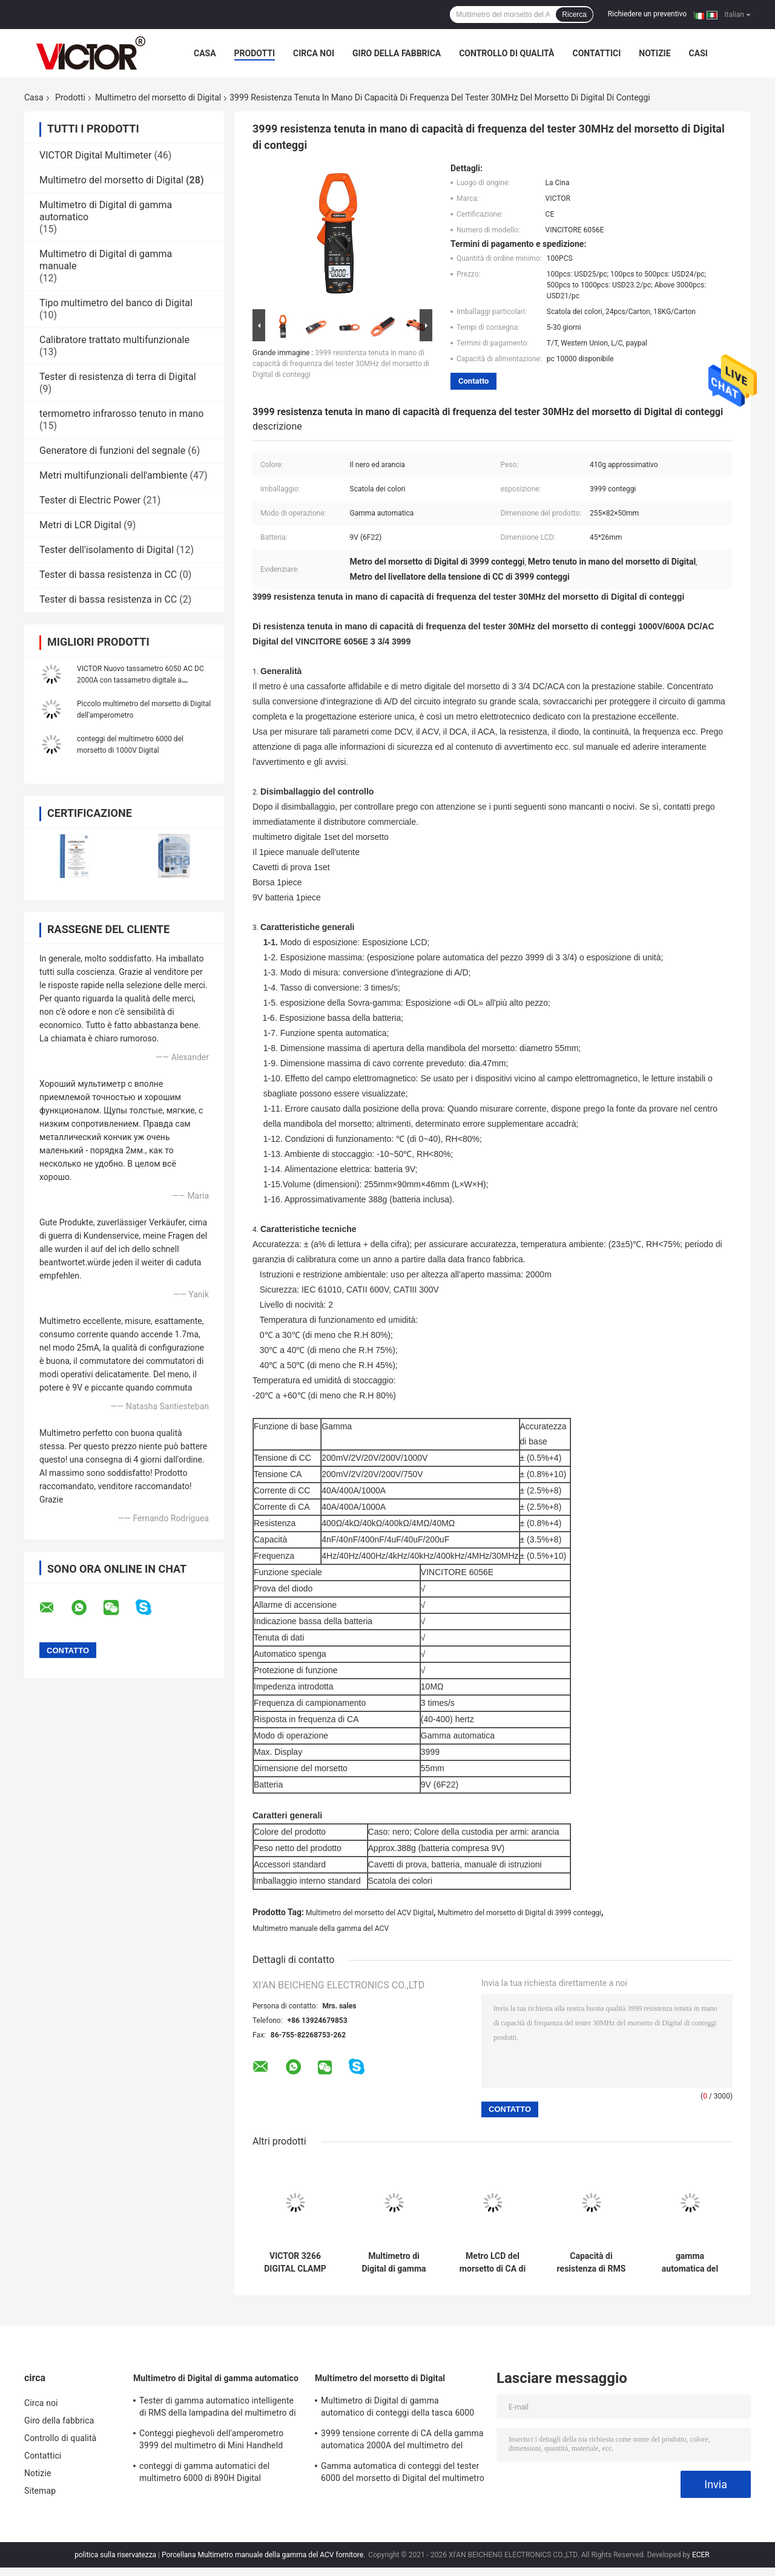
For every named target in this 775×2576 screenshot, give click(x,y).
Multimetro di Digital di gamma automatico (215, 2378)
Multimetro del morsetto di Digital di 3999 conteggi (520, 1913)
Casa (205, 53)
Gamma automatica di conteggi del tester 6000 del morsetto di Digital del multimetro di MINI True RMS (402, 2473)
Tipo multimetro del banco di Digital (116, 303)
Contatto (473, 380)
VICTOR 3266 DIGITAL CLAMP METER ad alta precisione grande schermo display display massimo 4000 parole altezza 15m (295, 2262)
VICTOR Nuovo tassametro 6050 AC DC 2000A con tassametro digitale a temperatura (140, 680)
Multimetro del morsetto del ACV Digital (370, 1913)
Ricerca (574, 14)
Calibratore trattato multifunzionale (114, 340)
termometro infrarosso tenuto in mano (121, 413)
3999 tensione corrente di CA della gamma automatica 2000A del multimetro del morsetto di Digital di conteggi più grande (402, 2441)
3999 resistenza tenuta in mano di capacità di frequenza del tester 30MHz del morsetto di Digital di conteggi (340, 364)
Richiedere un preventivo (647, 14)
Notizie (654, 53)
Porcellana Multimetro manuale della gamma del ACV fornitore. (264, 2555)
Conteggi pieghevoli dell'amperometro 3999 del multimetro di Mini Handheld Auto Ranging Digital (211, 2441)
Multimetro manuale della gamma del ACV (320, 1928)
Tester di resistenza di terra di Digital (117, 376)
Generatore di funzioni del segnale (112, 450)
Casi (698, 53)
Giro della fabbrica (396, 53)
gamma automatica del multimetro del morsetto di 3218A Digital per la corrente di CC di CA (690, 2262)
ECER (701, 2555)
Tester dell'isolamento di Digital (106, 550)
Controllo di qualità (506, 53)
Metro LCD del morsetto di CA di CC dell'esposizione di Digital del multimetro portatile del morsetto (492, 2262)
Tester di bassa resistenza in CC (108, 574)
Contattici (596, 53)
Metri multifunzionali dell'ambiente (113, 475)
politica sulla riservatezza (115, 2555)
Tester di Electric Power (89, 500)
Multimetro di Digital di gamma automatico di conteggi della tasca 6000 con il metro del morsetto (393, 2262)
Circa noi (313, 53)
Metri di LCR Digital (80, 525)
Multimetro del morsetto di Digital (158, 97)
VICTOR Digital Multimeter (95, 155)
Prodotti (254, 53)
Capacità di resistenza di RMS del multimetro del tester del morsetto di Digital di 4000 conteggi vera (591, 2262)
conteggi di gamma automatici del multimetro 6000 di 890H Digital (204, 2472)
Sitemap (40, 2491)
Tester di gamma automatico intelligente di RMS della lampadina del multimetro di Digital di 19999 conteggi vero (217, 2408)
